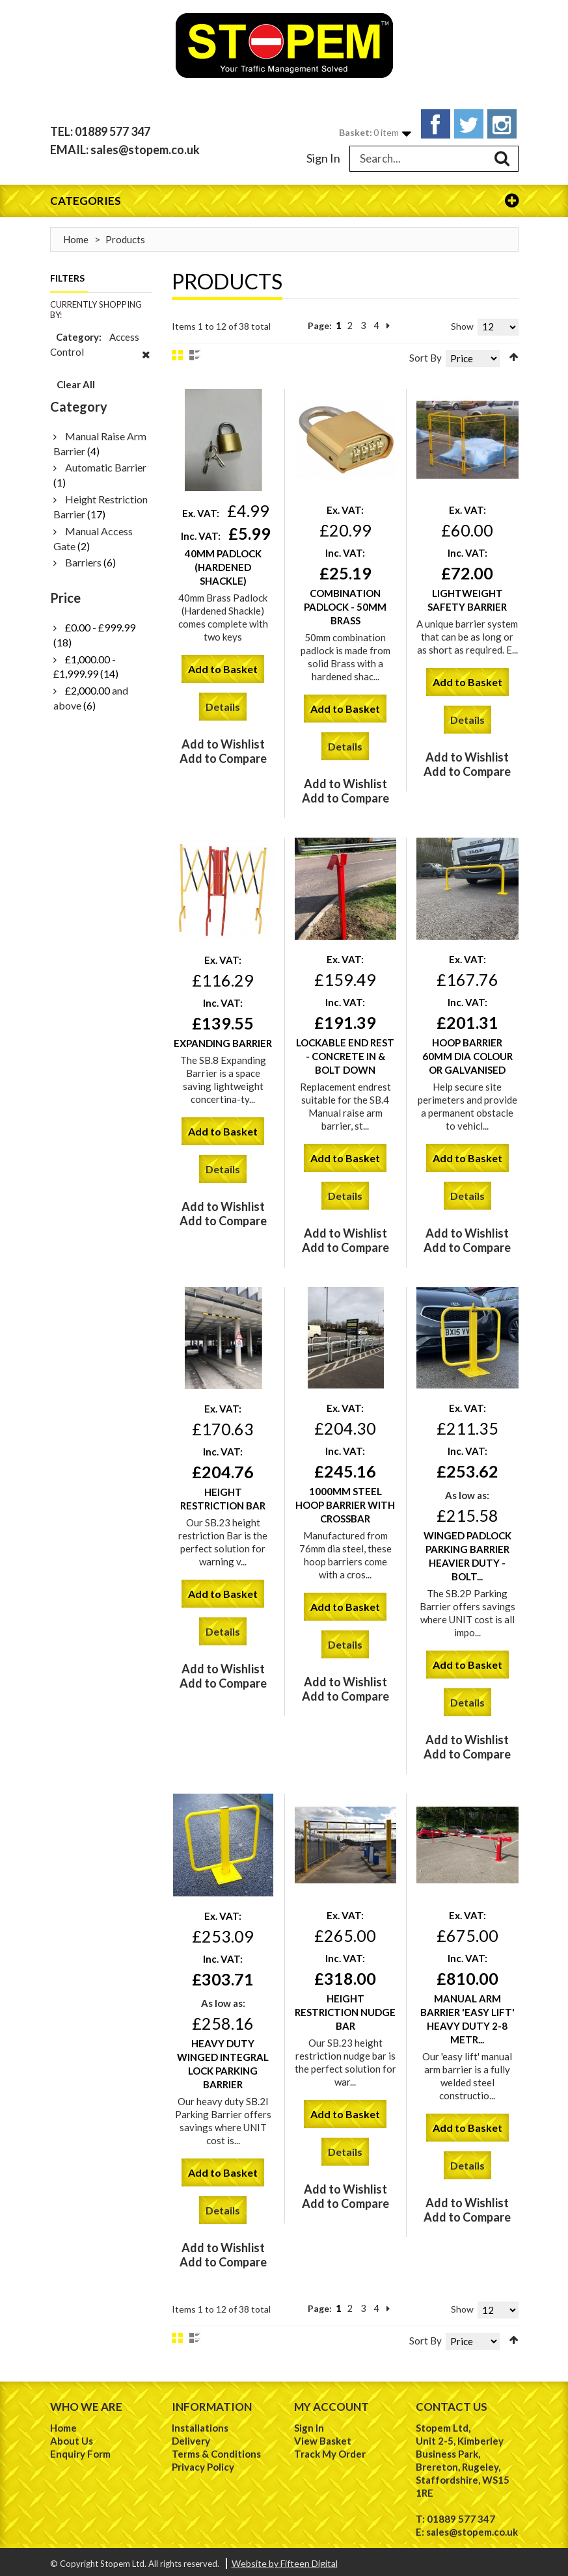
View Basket (322, 2437)
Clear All (76, 380)
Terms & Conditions (216, 2450)
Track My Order (330, 2450)
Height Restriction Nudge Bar (345, 2007)
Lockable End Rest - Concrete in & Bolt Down (345, 1051)
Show (462, 321)
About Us (71, 2437)
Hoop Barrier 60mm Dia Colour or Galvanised (467, 1051)
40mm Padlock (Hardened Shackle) (223, 563)
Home (75, 235)
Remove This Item (146, 358)
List (194, 350)
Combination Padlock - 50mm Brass (345, 602)
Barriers (83, 558)
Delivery (191, 2437)
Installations (200, 2424)
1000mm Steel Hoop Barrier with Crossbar (345, 1500)
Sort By (425, 353)
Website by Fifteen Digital (285, 2559)
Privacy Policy (203, 2463)
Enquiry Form (80, 2450)
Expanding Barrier (223, 1038)
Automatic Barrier (105, 463)
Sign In (323, 153)
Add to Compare (223, 754)
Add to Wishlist (223, 740)
